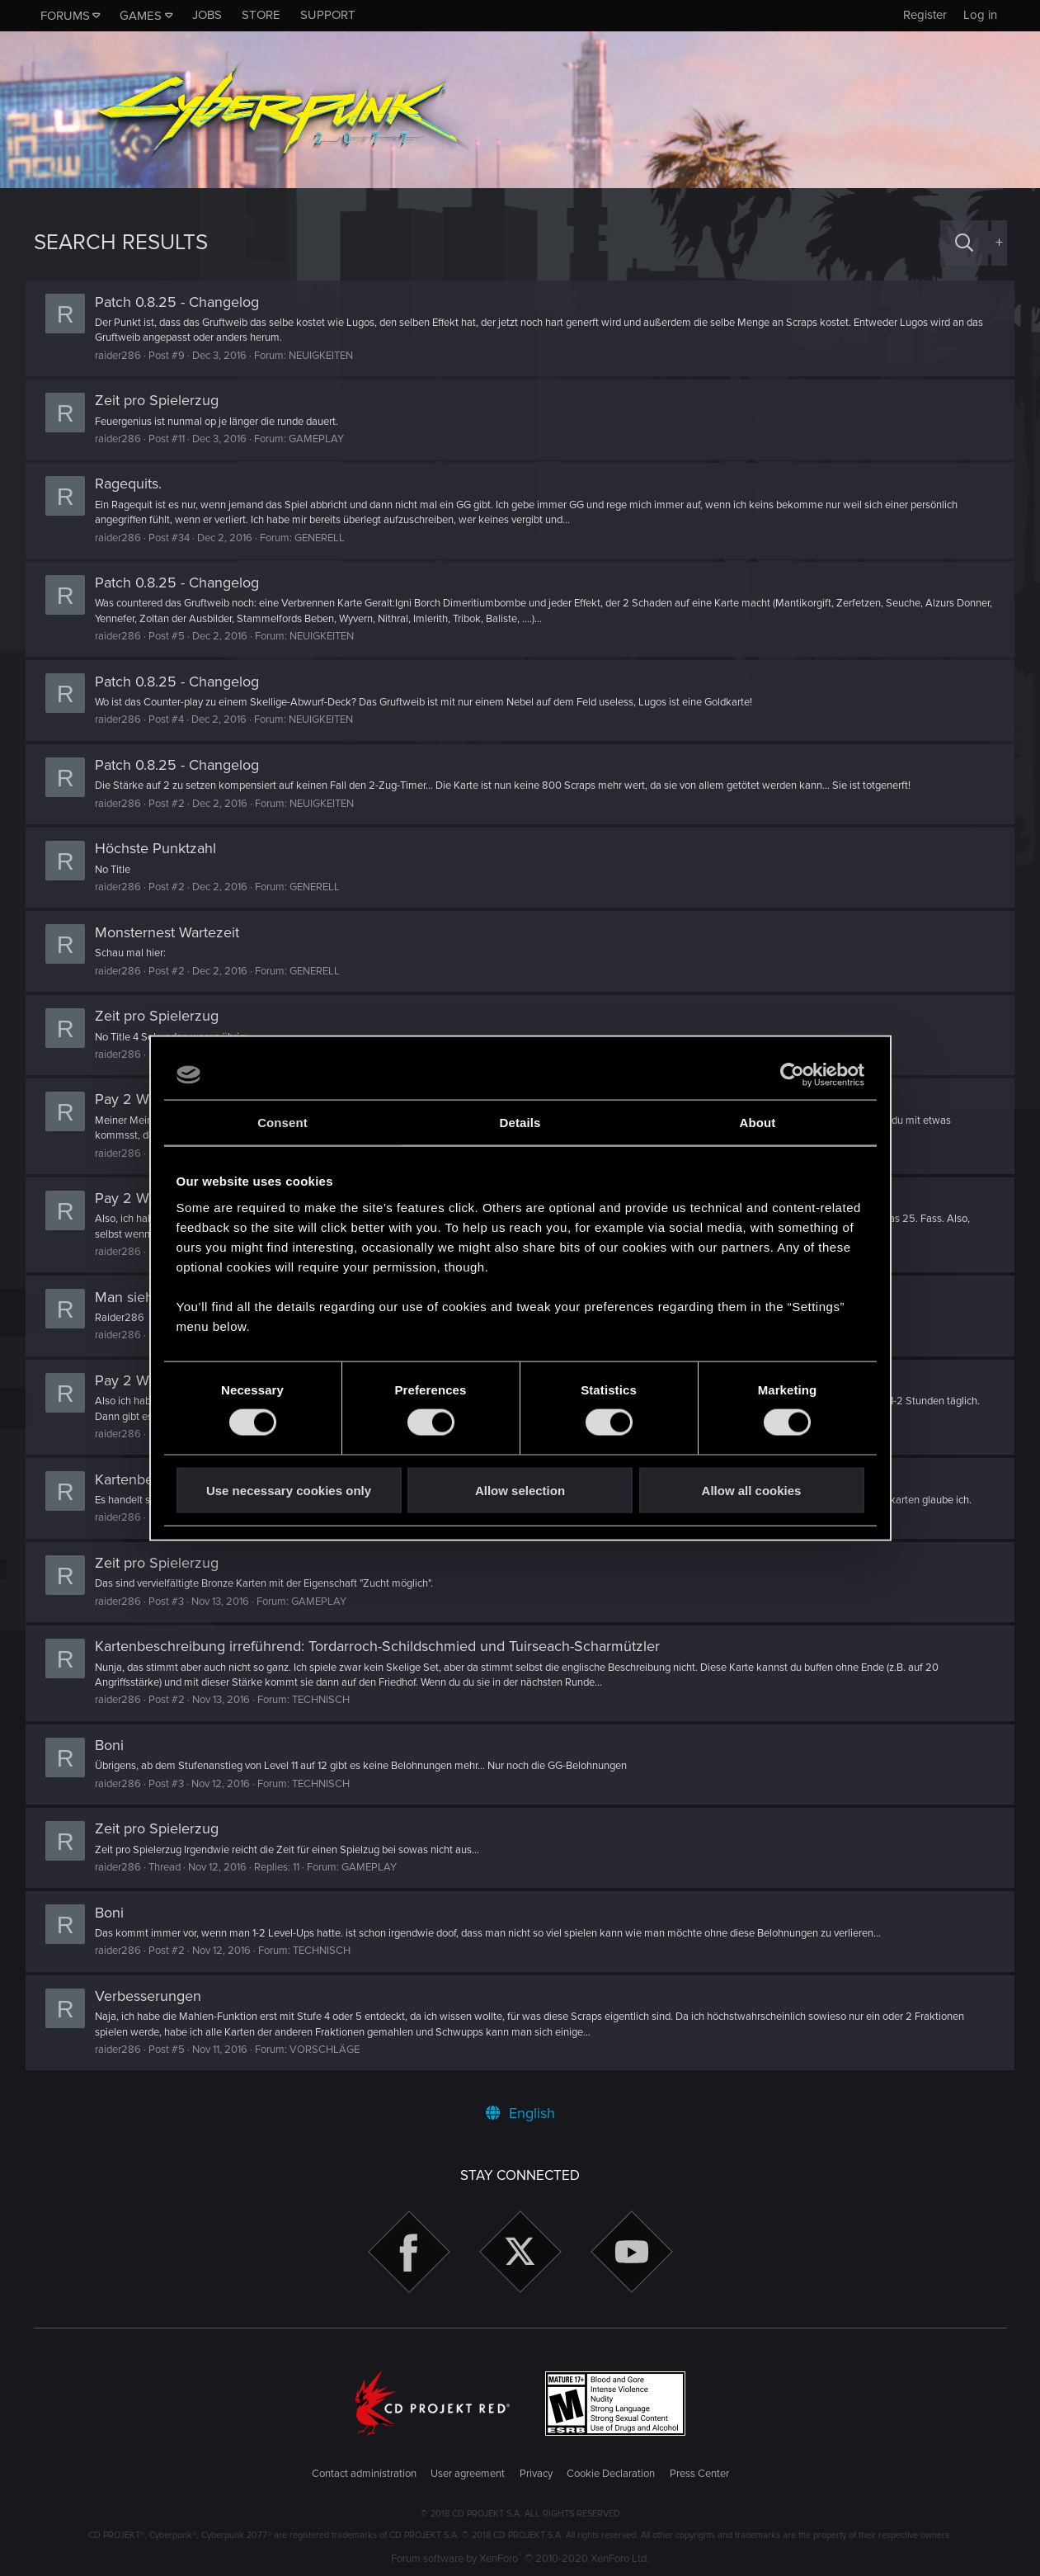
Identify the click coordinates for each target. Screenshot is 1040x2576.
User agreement (468, 2473)
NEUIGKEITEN (329, 355)
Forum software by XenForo (520, 2558)
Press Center (699, 2473)
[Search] (964, 243)
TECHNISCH (329, 1699)
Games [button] (141, 15)
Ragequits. (136, 483)
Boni (117, 1745)
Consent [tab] (282, 1123)
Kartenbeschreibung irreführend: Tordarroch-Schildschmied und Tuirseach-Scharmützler (385, 1646)
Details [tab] (520, 1123)
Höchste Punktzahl (163, 848)
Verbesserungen (156, 1996)
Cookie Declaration (611, 2473)
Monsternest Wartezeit (175, 932)
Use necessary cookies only (288, 1490)
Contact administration (364, 2473)
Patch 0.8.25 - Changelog (185, 302)
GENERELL (328, 538)
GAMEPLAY (324, 439)
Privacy (536, 2473)
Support (327, 14)
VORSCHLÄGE (333, 2049)
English (520, 2113)
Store (261, 14)
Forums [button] (65, 15)
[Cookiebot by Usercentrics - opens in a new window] (792, 1075)
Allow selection (520, 1490)
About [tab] (758, 1123)
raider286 (126, 355)
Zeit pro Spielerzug (165, 400)
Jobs (207, 14)
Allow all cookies (752, 1490)
